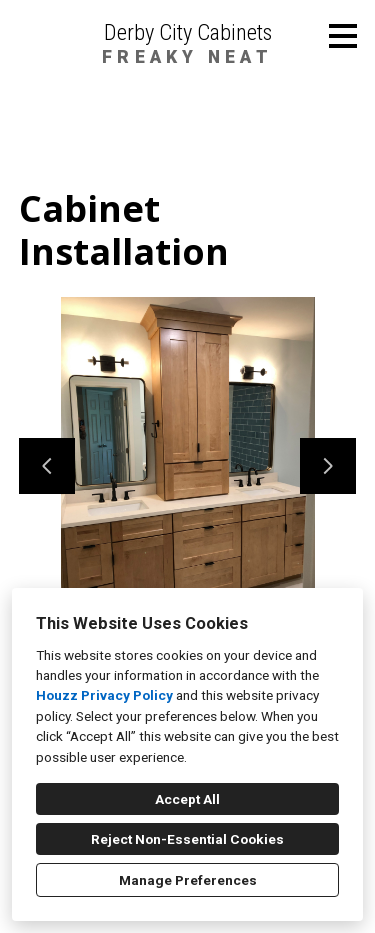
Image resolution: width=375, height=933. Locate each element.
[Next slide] (328, 466)
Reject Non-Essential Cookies (187, 839)
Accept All (187, 799)
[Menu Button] (343, 36)
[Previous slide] (47, 466)
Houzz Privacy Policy (104, 695)
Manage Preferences (188, 880)
